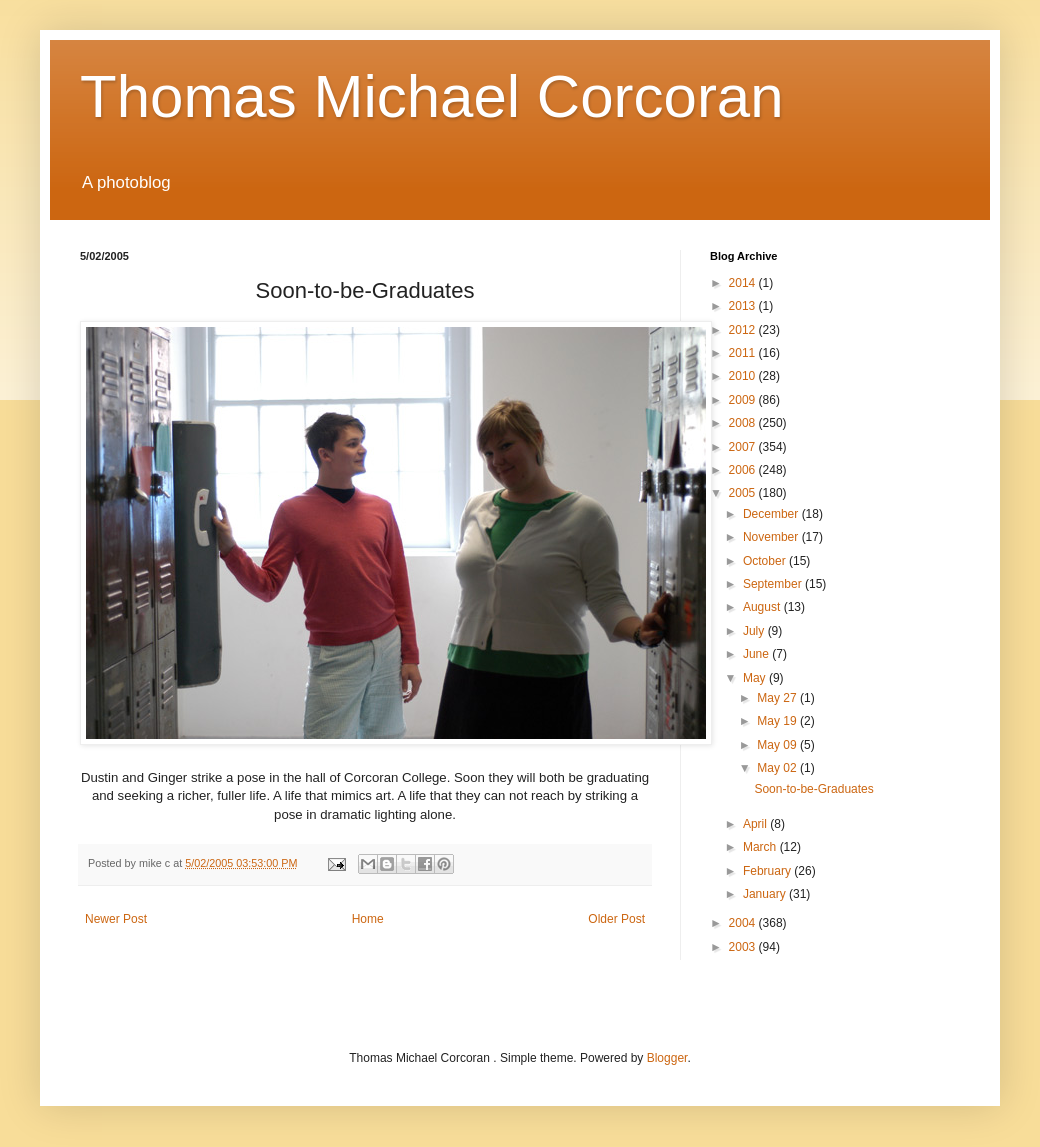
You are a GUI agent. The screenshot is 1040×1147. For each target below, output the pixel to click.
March (761, 847)
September (774, 584)
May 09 (778, 745)
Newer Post (116, 919)
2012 (744, 330)
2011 (744, 353)
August (763, 607)
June (757, 654)
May (756, 678)
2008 (744, 423)
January (766, 894)
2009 (744, 400)
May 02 (778, 768)
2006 (744, 470)
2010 (744, 376)
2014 (744, 283)
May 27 (778, 698)
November (772, 537)
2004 (744, 923)
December (772, 514)
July (755, 631)
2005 (744, 493)
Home (368, 919)
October (766, 561)
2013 (744, 306)
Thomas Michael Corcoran (432, 96)
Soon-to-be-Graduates (813, 789)
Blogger (667, 1058)
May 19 (778, 721)
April (756, 824)
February (768, 871)
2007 (744, 447)
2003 (744, 947)
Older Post (616, 919)
